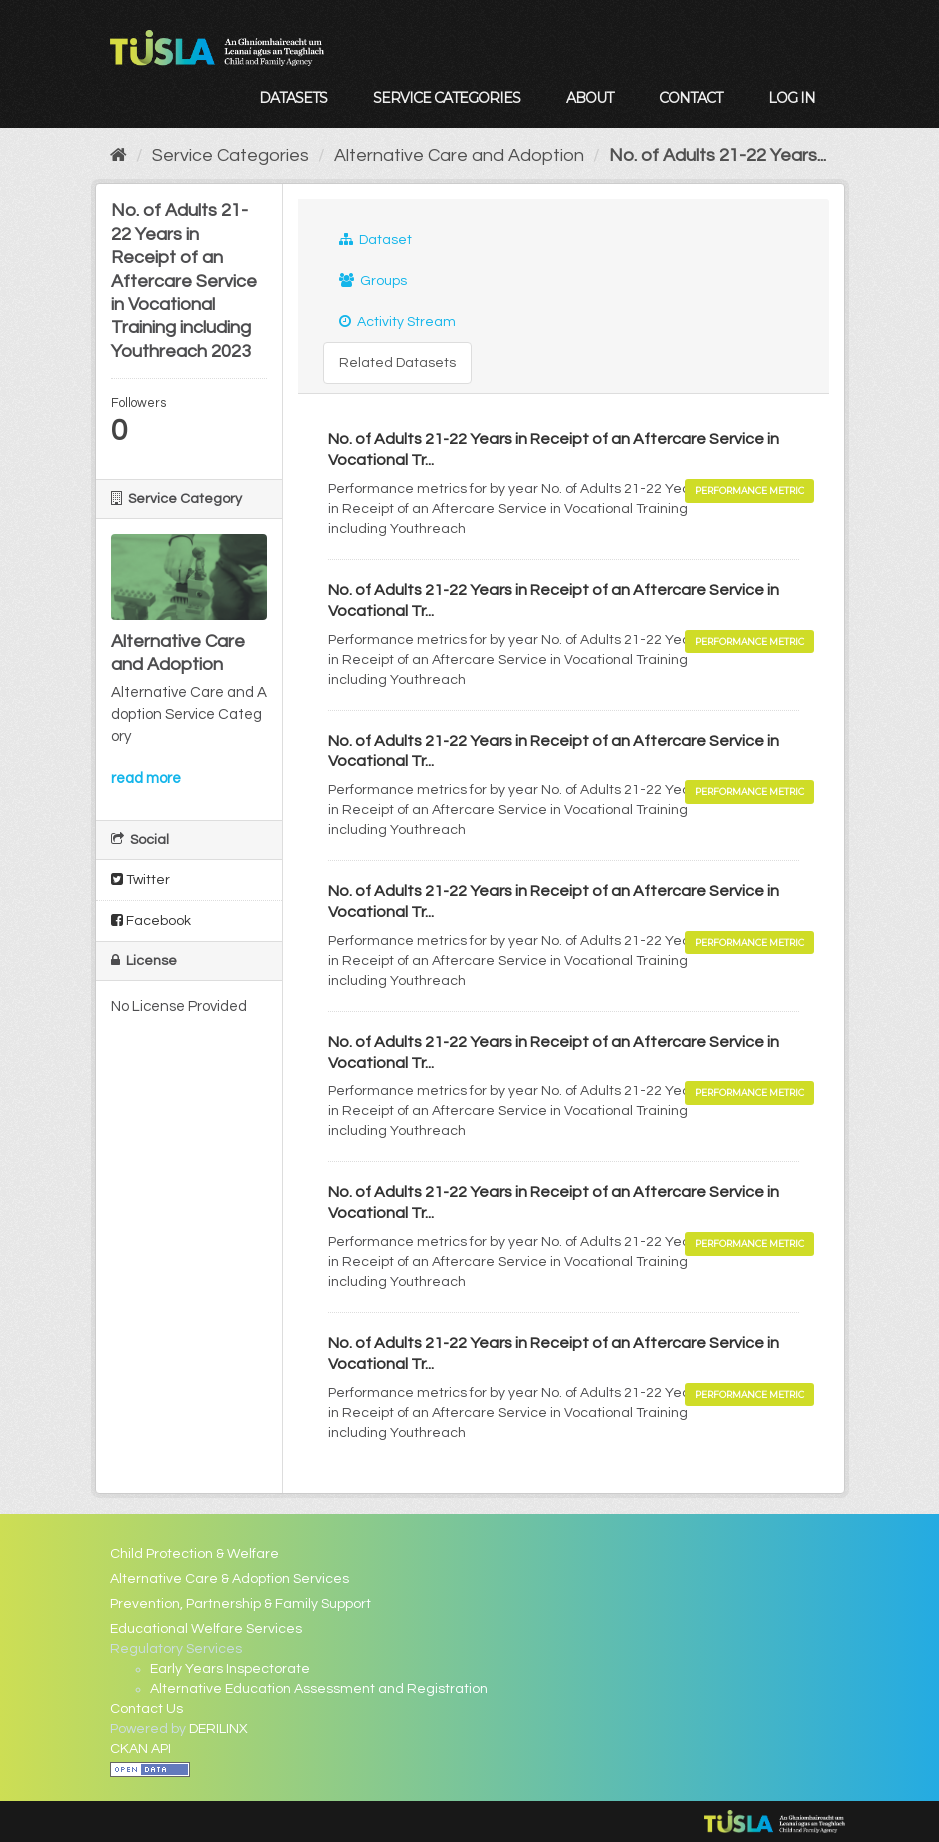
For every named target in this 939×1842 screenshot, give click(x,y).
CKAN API (140, 1749)
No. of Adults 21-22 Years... (717, 155)
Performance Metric (749, 490)
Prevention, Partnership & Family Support (240, 1604)
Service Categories (446, 98)
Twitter (140, 879)
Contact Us (146, 1709)
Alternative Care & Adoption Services (229, 1579)
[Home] (118, 155)
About (589, 98)
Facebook (151, 920)
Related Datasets (397, 363)
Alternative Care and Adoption (459, 155)
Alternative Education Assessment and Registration (319, 1689)
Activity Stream (397, 321)
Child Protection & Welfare (194, 1554)
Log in (791, 98)
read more (146, 778)
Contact (690, 98)
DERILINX (218, 1729)
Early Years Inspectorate (230, 1669)
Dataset (375, 239)
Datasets (293, 98)
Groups (373, 280)
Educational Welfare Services (206, 1629)
